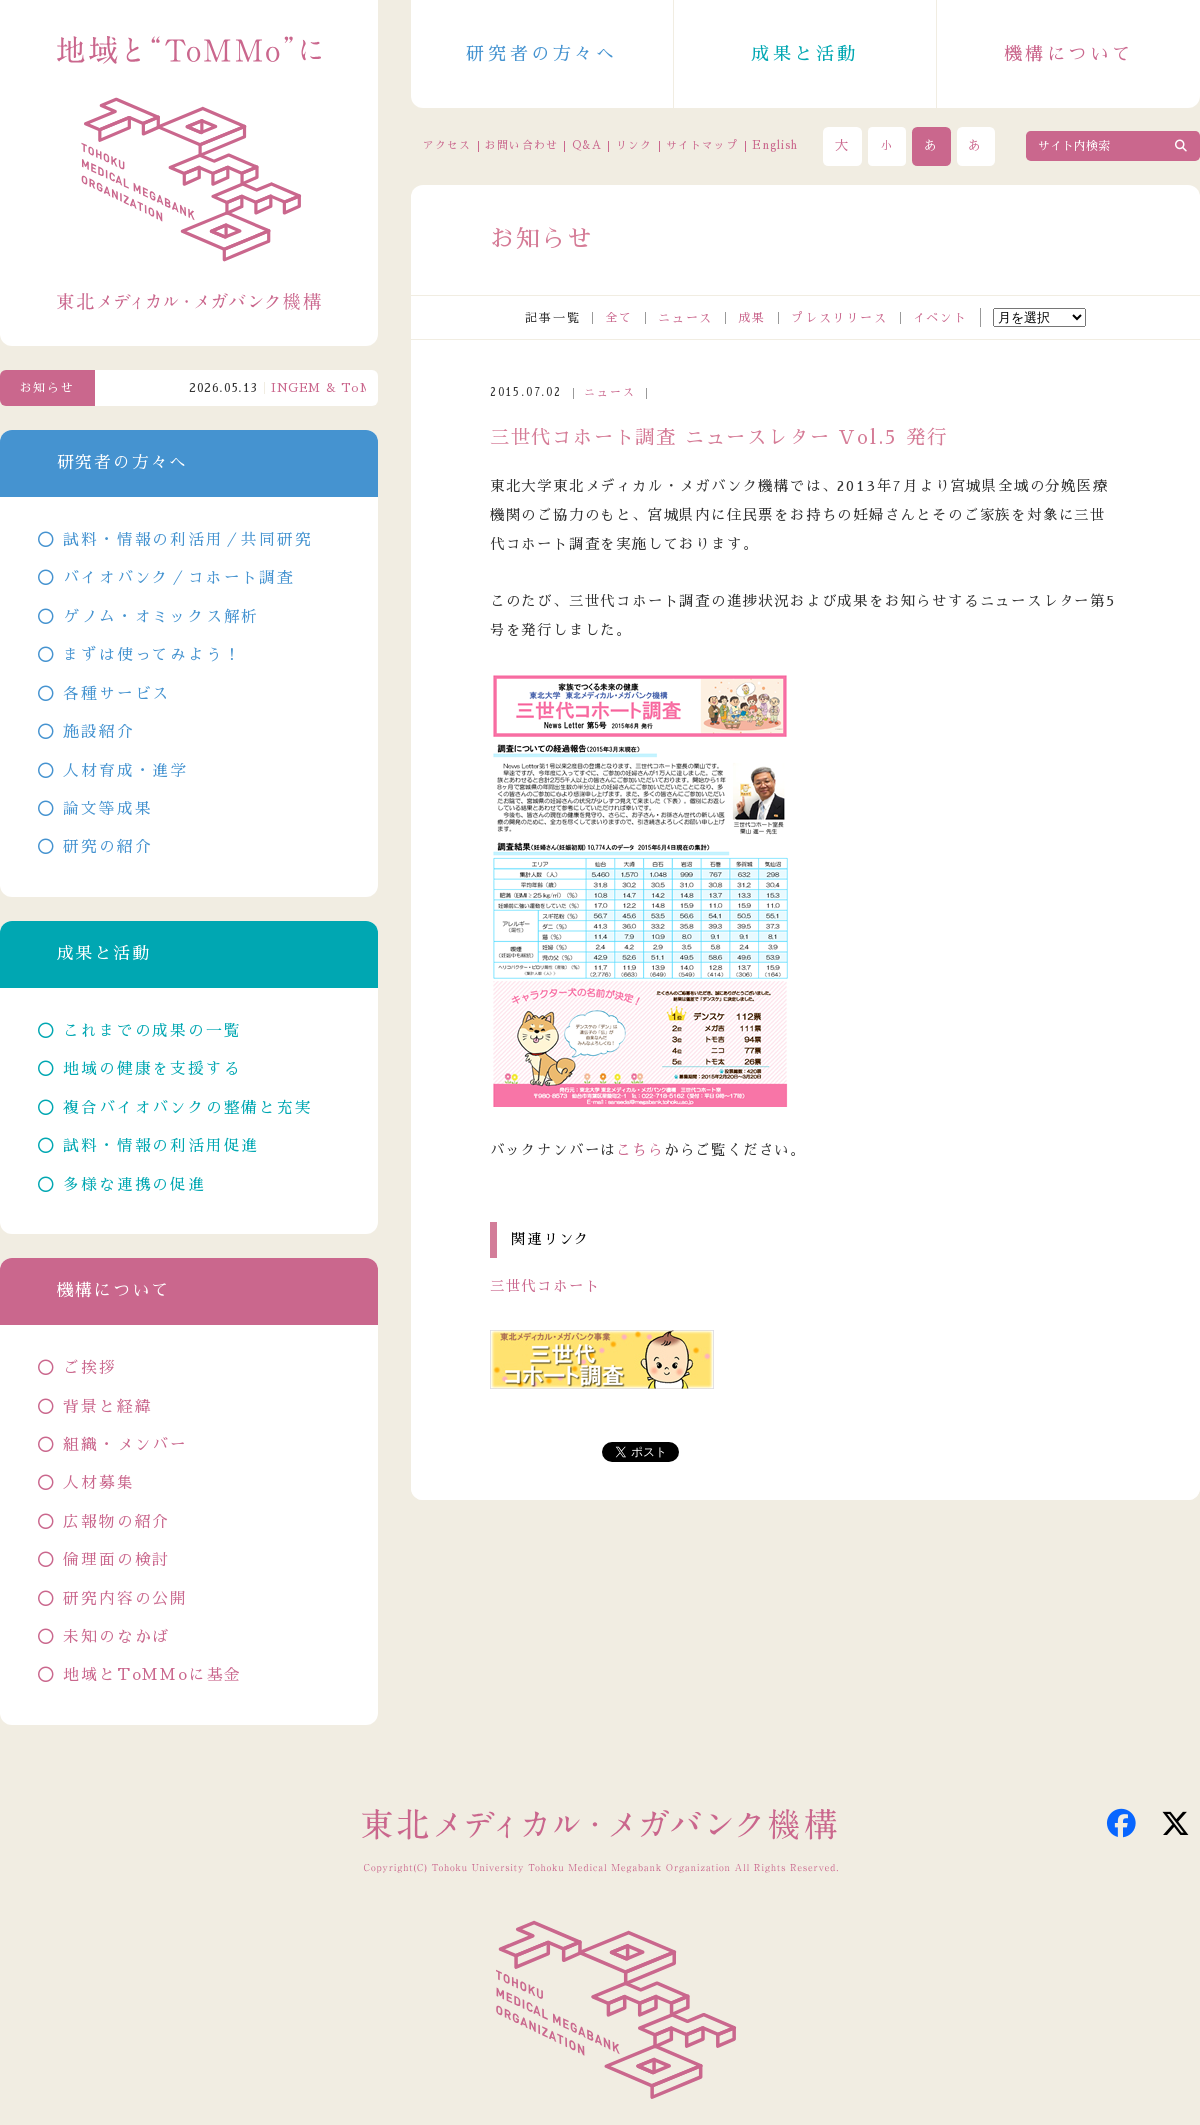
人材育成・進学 (125, 771)
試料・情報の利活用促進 (161, 1146)
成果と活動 (805, 54)
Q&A (587, 145)
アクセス (447, 145)
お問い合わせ (521, 145)
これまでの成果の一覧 (152, 1031)
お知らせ (47, 388)
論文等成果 (107, 809)
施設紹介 (98, 732)
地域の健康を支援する (152, 1069)
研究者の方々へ (541, 54)
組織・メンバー (125, 1445)
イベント (940, 318)
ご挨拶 (89, 1368)
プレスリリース (839, 318)
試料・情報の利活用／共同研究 (187, 540)
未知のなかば (116, 1637)
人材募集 (98, 1483)
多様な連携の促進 (134, 1185)
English (775, 145)
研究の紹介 (107, 847)
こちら (639, 1150)
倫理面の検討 (116, 1560)
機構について (1069, 54)
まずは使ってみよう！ (152, 655)
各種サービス (116, 694)
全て (619, 318)
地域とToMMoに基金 (152, 1675)
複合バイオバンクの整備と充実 (187, 1108)
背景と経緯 (107, 1407)
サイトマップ (702, 145)
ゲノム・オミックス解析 (161, 617)
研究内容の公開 (125, 1599)
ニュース (685, 318)
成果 (752, 318)
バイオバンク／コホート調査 (178, 578)
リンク (634, 145)
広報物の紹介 (116, 1522)
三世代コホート (545, 1286)
